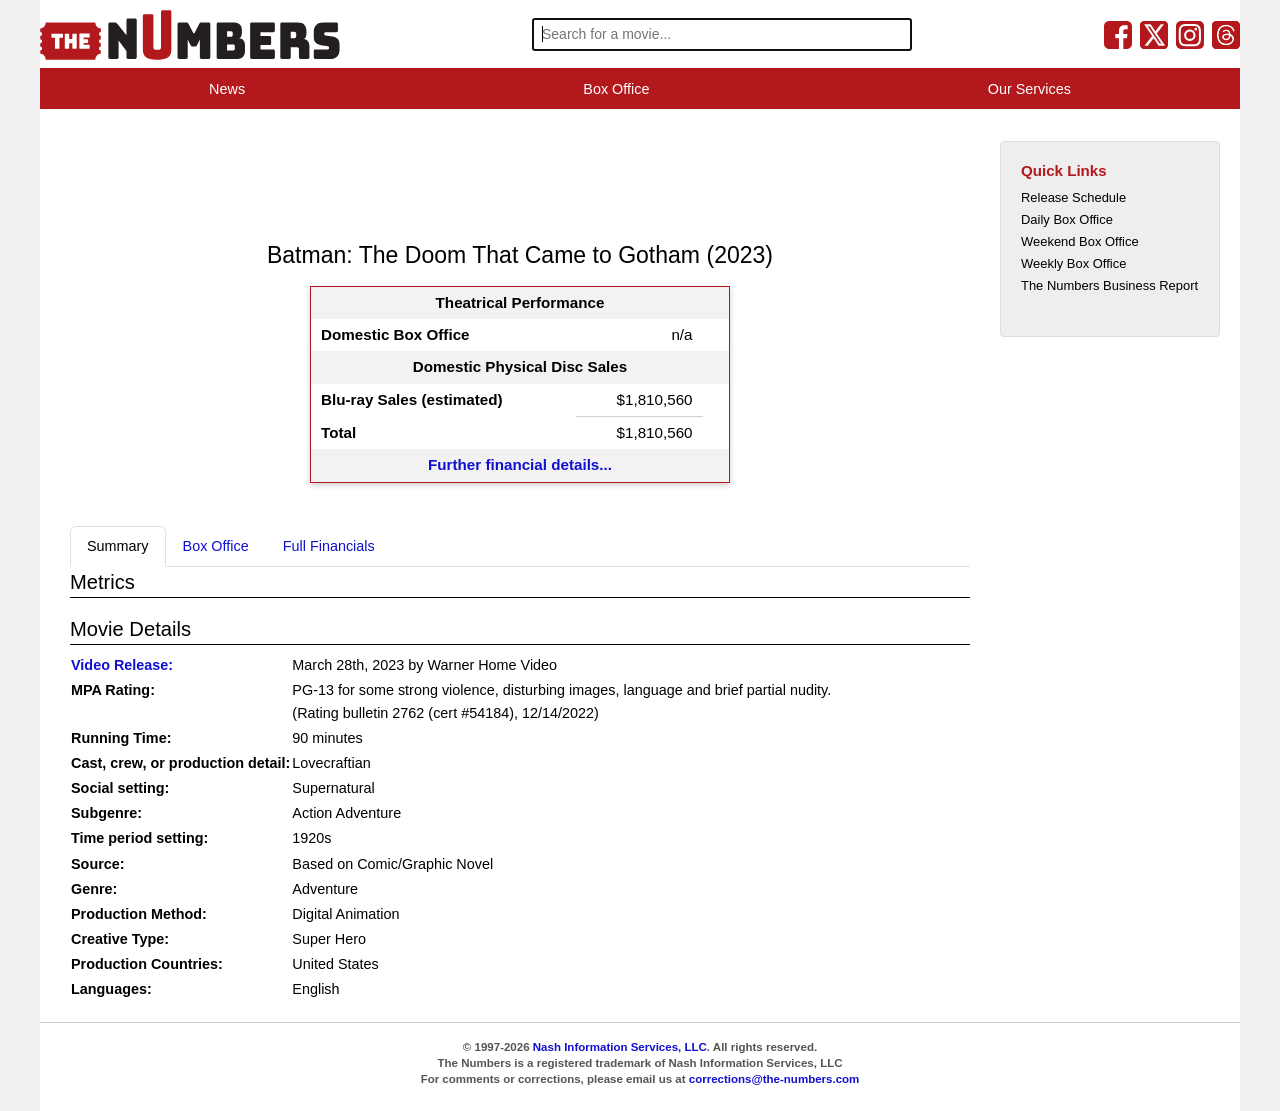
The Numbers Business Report (1109, 285)
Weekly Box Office (1073, 263)
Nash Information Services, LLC (620, 1047)
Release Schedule (1073, 197)
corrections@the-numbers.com (774, 1079)
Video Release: (122, 665)
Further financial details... (520, 464)
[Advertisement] (434, 174)
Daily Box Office (1067, 219)
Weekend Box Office (1080, 241)
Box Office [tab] (216, 546)
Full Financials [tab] (329, 546)
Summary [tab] (118, 546)
